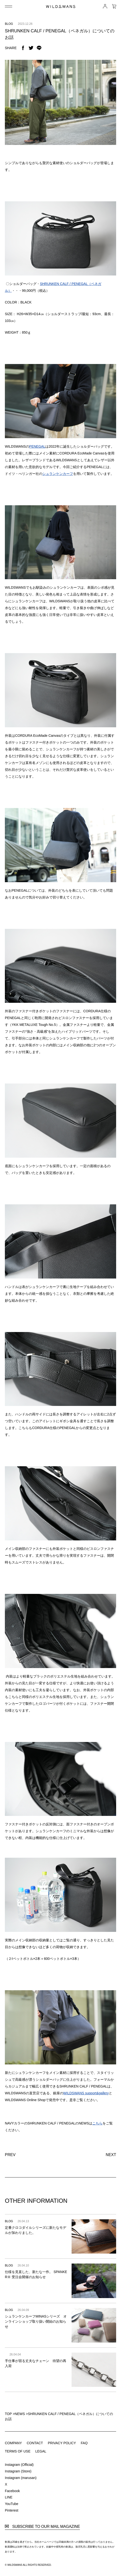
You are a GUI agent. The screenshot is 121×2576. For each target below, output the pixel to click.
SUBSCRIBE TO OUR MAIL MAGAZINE (42, 2527)
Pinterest (11, 2510)
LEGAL (40, 2451)
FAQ (84, 2443)
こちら (97, 2123)
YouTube (11, 2504)
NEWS (20, 2414)
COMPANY (13, 2443)
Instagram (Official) (19, 2465)
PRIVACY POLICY (62, 2443)
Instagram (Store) (18, 2471)
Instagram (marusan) (21, 2478)
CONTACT (35, 2443)
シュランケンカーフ (57, 474)
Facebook (12, 2491)
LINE (8, 2497)
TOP (8, 2414)
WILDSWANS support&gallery (86, 2093)
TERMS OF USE (17, 2451)
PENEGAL (37, 446)
